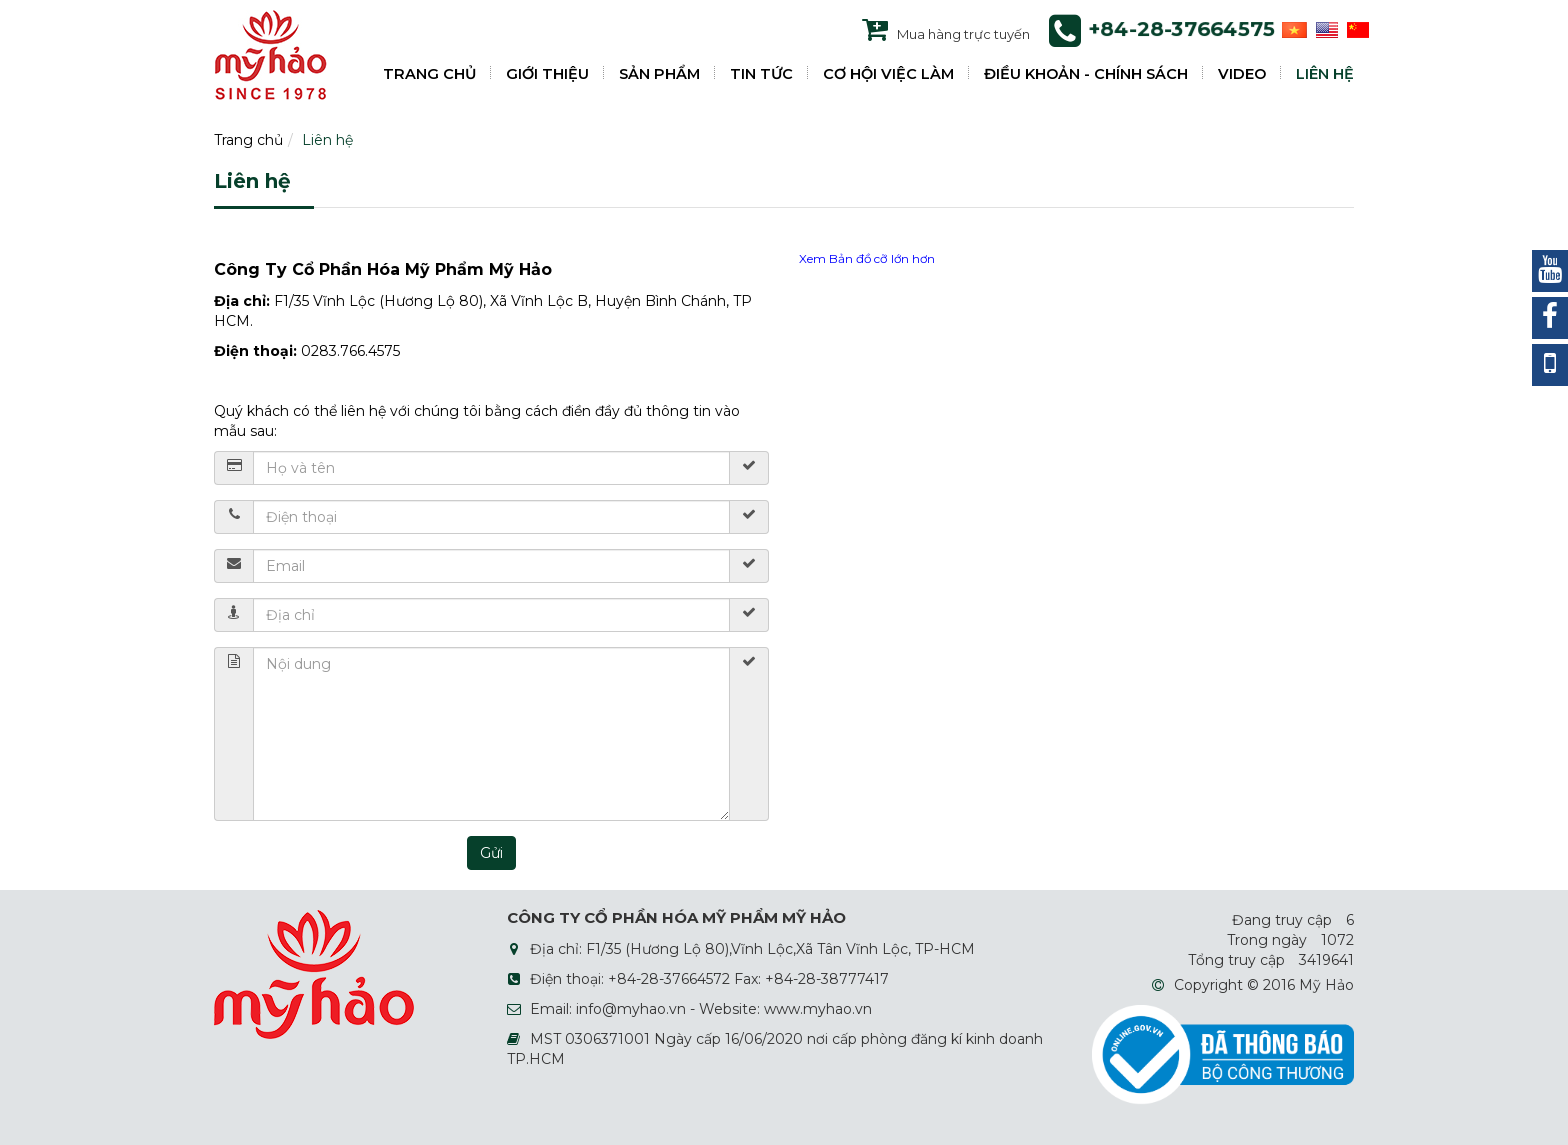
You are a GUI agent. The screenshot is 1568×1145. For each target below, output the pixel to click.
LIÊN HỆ (1325, 74)
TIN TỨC (761, 74)
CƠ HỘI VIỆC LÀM (888, 74)
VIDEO (1242, 74)
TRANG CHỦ (429, 74)
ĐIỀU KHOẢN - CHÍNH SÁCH (1086, 74)
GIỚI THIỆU (547, 74)
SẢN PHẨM (659, 74)
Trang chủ (248, 140)
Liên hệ (327, 140)
